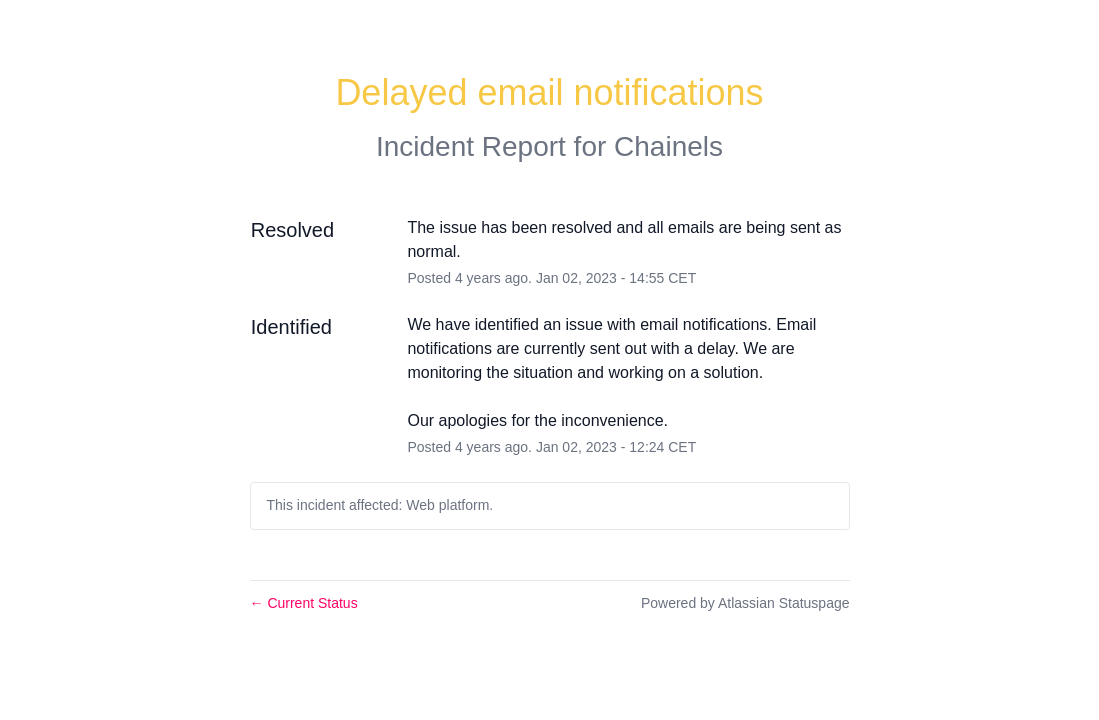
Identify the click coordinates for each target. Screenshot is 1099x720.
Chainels (668, 146)
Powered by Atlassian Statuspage (745, 603)
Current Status (304, 603)
